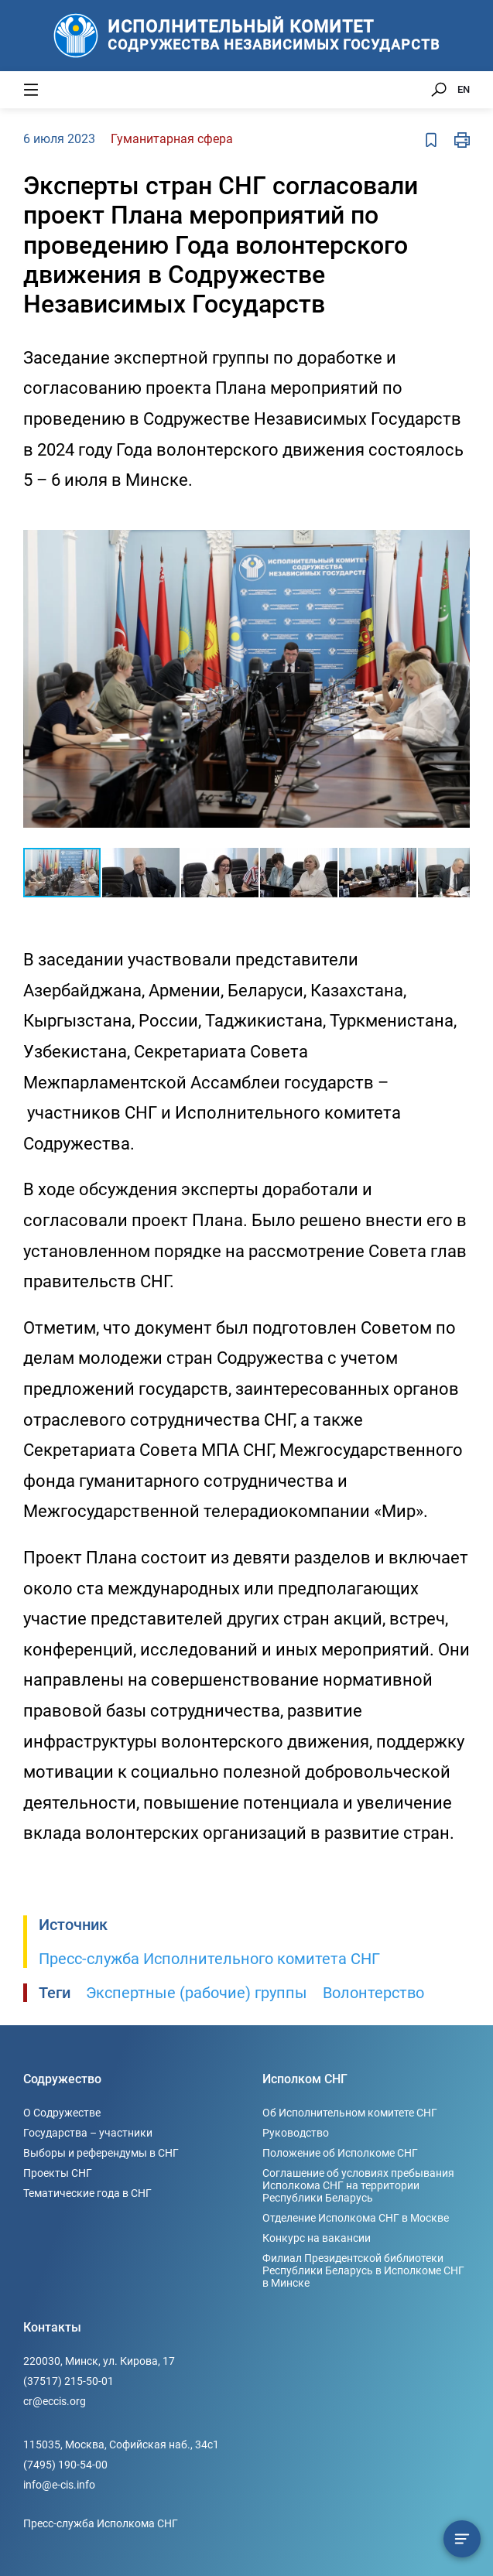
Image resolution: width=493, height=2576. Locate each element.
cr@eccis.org (54, 2401)
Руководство (295, 2133)
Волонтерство (373, 1992)
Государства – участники (87, 2133)
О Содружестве (62, 2112)
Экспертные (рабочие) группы (196, 1992)
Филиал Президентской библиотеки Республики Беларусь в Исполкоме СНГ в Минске (363, 2270)
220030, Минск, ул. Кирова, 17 (99, 2361)
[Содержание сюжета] (462, 2538)
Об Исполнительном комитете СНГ (349, 2112)
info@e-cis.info (59, 2485)
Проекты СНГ (57, 2173)
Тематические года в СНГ (87, 2193)
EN (463, 89)
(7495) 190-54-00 (65, 2464)
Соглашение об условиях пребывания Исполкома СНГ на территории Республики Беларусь (358, 2185)
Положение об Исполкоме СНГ (340, 2153)
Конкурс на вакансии (316, 2238)
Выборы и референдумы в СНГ (101, 2153)
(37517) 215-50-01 (68, 2381)
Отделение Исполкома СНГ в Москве (355, 2218)
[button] (455, 525)
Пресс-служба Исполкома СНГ (100, 2523)
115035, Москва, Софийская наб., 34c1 (121, 2444)
